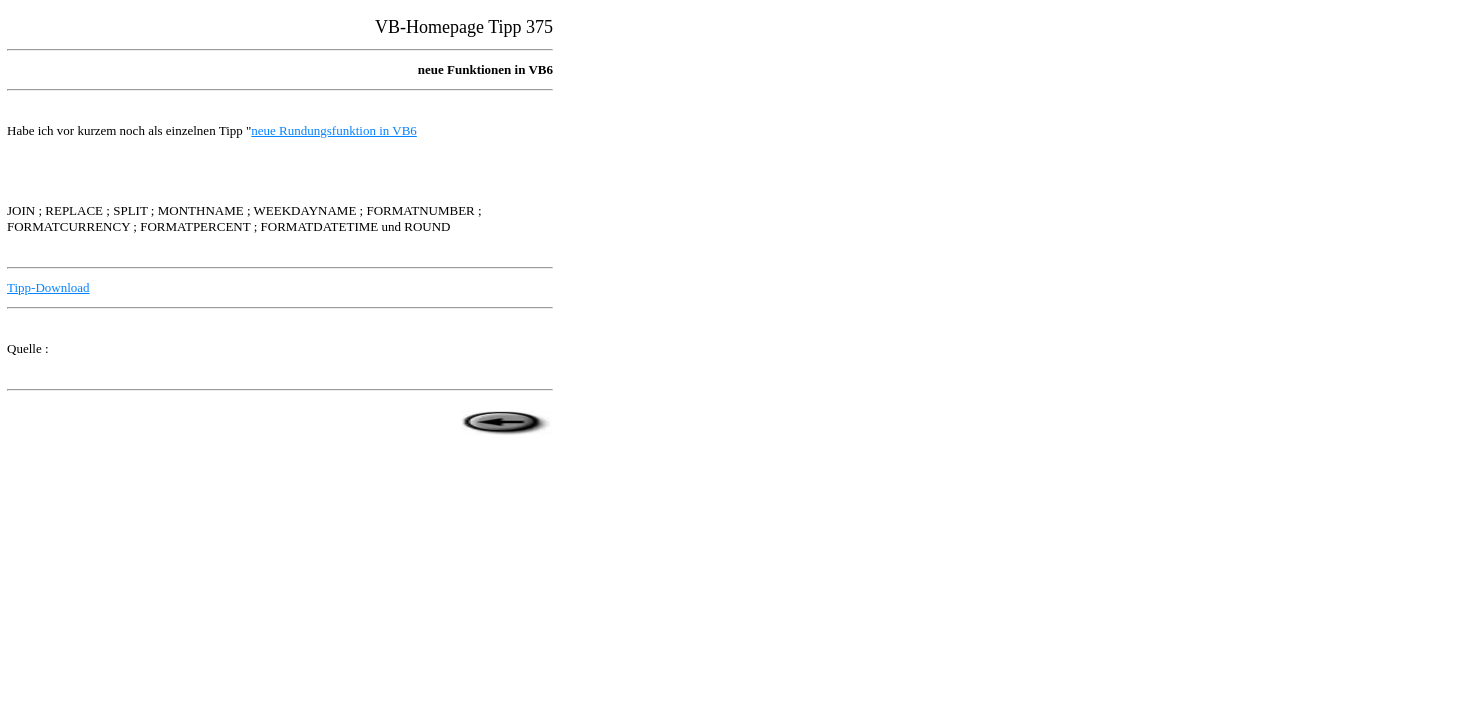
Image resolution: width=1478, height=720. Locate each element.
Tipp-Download (48, 287)
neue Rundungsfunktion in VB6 (334, 130)
